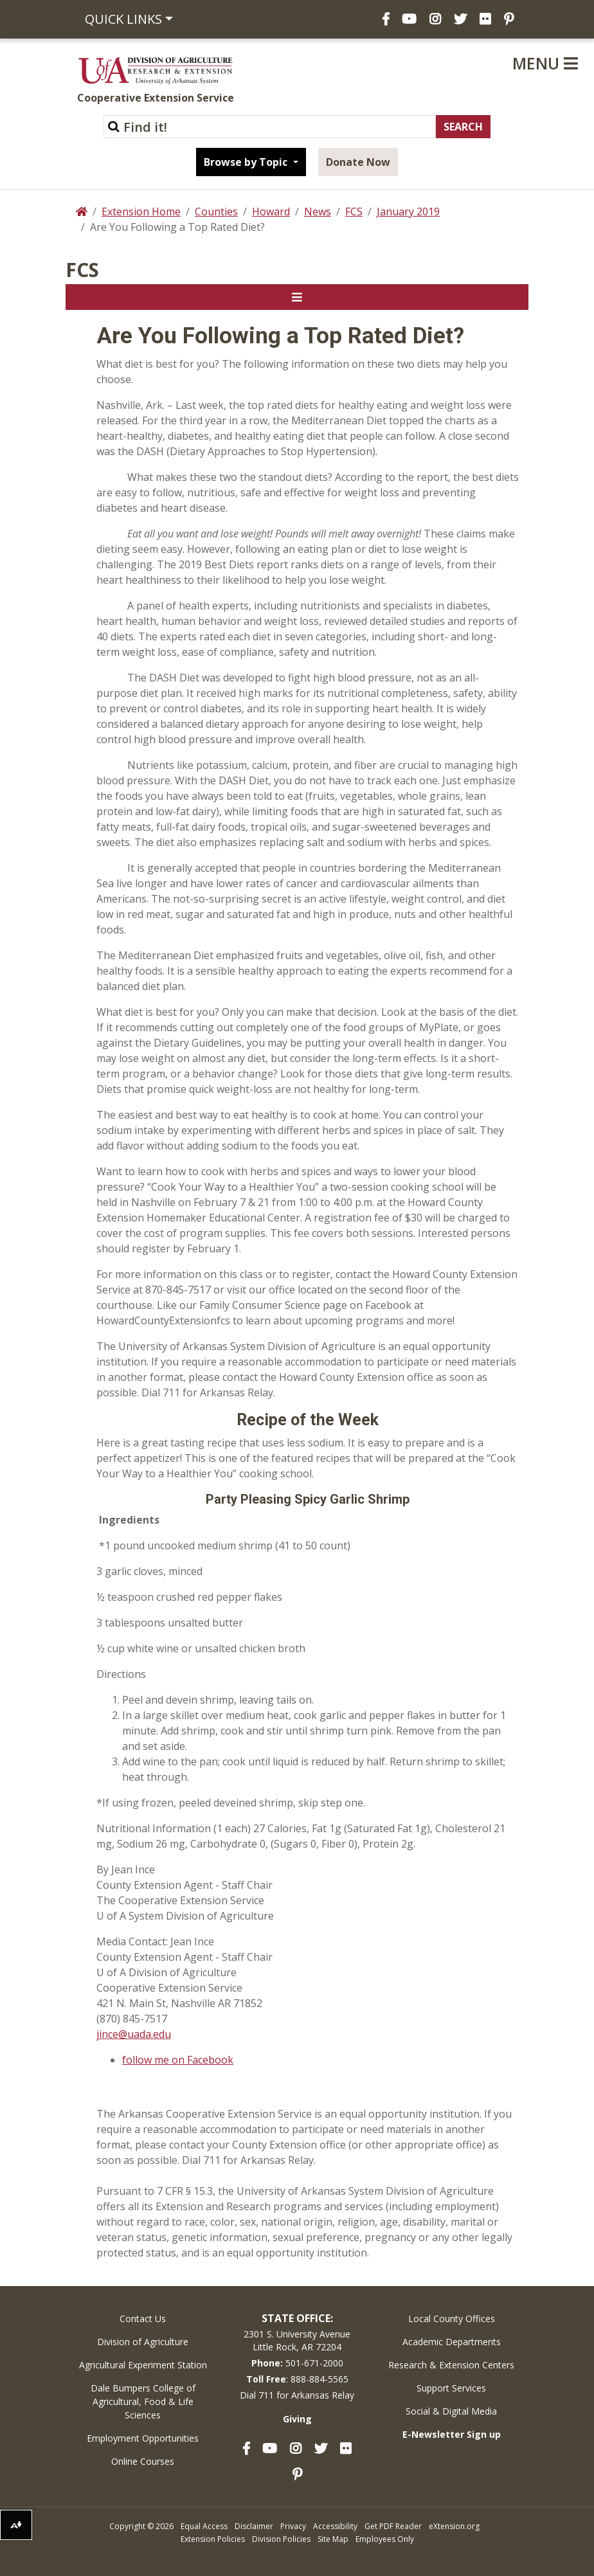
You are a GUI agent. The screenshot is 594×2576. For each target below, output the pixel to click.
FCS (354, 211)
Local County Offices (451, 2318)
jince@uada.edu (133, 2034)
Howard (271, 211)
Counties (216, 211)
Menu (545, 63)
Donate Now (358, 162)
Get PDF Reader (393, 2526)
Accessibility (335, 2526)
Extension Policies (213, 2539)
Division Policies (281, 2539)
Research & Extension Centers (451, 2365)
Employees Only (385, 2539)
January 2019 (408, 211)
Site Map (333, 2539)
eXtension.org (454, 2526)
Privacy (293, 2526)
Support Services (451, 2388)
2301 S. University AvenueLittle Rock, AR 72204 (297, 2340)
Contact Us (143, 2318)
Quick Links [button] (123, 19)
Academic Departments (451, 2342)
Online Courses (142, 2461)
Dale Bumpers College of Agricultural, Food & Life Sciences (143, 2401)
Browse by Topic (247, 162)
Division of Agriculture (142, 2342)
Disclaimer (254, 2526)
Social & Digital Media (451, 2411)
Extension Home (141, 211)
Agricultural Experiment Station (143, 2365)
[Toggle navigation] (297, 297)
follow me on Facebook (177, 2060)
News (317, 211)
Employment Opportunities (143, 2438)
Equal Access (204, 2526)
